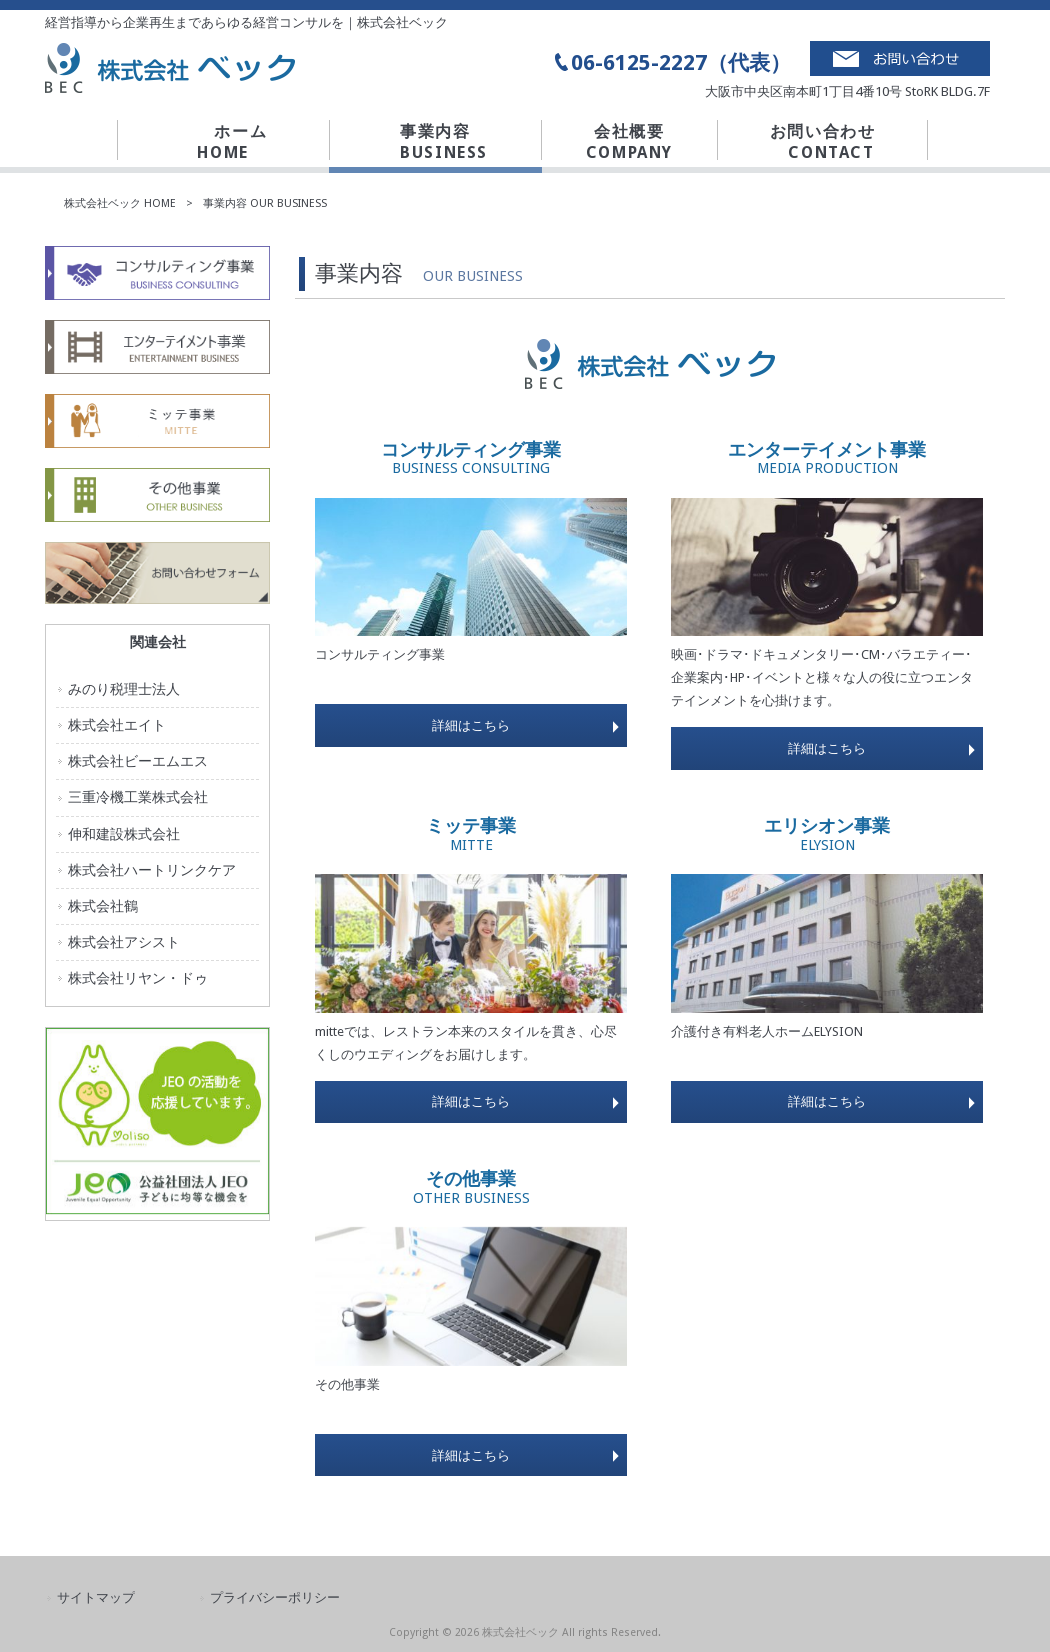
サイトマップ (96, 1597)
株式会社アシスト (124, 942)
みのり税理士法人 (124, 689)
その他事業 (471, 1187)
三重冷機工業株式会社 (138, 797)
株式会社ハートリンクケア (152, 870)
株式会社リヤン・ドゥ (138, 978)
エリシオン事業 (827, 834)
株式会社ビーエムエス (138, 761)
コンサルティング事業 (471, 458)
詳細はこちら (471, 725)
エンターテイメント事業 (827, 458)
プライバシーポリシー (275, 1597)
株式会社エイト (117, 725)
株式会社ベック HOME (120, 203)
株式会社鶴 (103, 906)
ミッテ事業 (471, 834)
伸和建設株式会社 (124, 834)
